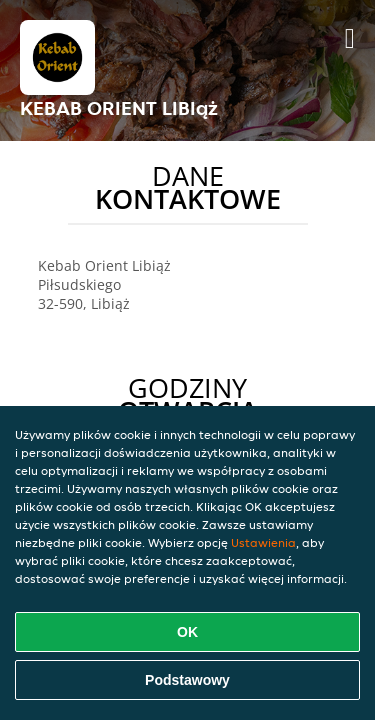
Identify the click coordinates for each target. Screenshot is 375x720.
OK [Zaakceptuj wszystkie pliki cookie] (187, 632)
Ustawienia (263, 542)
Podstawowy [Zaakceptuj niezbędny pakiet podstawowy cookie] (187, 680)
